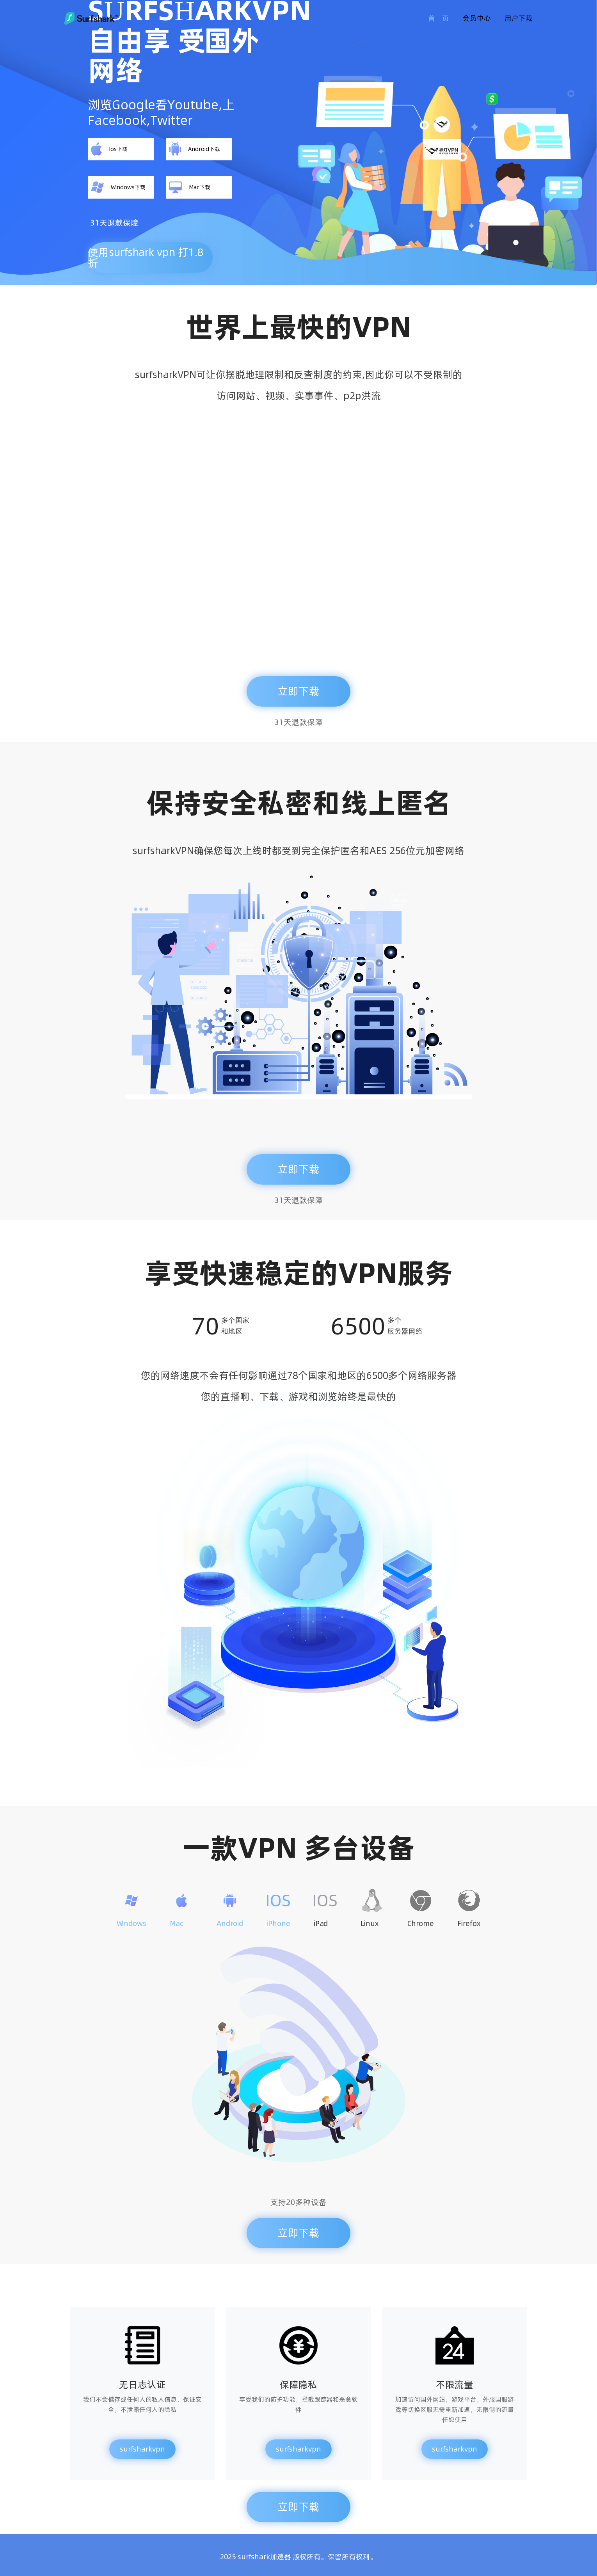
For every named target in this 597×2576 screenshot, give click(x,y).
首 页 (438, 18)
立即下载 (298, 691)
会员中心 (477, 18)
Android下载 (194, 149)
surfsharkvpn (142, 2449)
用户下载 (519, 18)
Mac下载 (189, 187)
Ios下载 (109, 149)
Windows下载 (118, 187)
